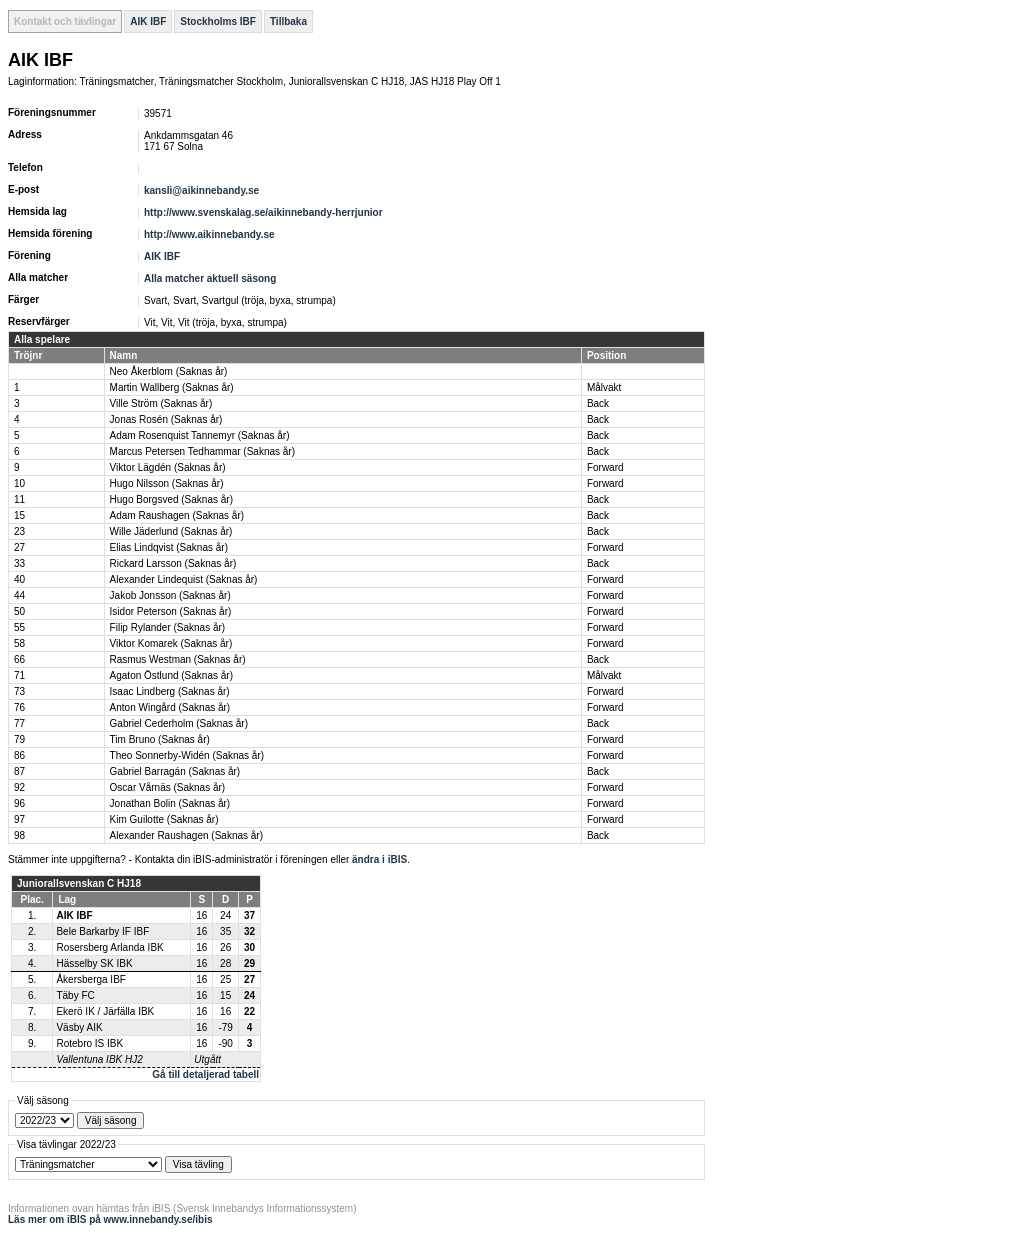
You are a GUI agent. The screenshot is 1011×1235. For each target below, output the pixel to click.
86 (19, 755)
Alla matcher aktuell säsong (210, 278)
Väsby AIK (79, 1027)
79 (19, 739)
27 (19, 547)
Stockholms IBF (218, 21)
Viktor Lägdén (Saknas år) (168, 467)
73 (19, 691)
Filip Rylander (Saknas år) (168, 627)
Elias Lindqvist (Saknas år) (169, 547)
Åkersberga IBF (90, 979)
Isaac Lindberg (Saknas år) (170, 691)
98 (19, 835)
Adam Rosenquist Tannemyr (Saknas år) (200, 435)
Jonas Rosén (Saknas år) (166, 419)
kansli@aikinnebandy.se (201, 190)
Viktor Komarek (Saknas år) (171, 643)
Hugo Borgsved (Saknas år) (171, 499)
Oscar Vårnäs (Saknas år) (168, 787)
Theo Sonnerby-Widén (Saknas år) (187, 755)
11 (19, 499)
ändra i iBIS (379, 859)
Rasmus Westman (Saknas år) (178, 659)
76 (19, 707)
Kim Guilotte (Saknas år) (164, 819)
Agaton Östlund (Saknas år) (171, 675)
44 (19, 595)
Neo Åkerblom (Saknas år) (169, 371)
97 (19, 819)
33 (19, 563)
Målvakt (604, 387)
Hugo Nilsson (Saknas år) (167, 483)
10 (19, 483)
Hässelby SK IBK (94, 963)
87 (19, 771)
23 (19, 531)
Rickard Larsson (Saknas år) (173, 563)
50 (19, 611)
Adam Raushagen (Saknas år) (177, 515)
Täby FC (75, 995)
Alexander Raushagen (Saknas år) (186, 835)
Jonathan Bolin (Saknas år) (170, 803)
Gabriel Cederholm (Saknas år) (179, 723)
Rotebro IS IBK (89, 1043)
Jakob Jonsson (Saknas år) (170, 595)
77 (19, 723)
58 (19, 643)
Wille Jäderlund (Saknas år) (171, 531)
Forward (605, 467)
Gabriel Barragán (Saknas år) (175, 771)
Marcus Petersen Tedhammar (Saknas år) (202, 451)
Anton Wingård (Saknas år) (170, 707)
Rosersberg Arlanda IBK (109, 947)
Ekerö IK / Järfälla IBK (105, 1011)
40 (19, 579)
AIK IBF (148, 21)
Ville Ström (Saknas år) (161, 403)
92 (19, 787)
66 (19, 659)
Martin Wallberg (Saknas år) (172, 387)
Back (598, 403)
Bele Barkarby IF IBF (102, 931)
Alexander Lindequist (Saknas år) (184, 579)
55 (19, 627)
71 (19, 675)
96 (19, 803)
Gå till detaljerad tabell (205, 1074)
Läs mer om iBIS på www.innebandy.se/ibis (110, 1219)
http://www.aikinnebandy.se (209, 234)
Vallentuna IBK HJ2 (99, 1059)
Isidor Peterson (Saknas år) (171, 611)
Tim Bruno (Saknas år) (160, 739)
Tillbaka (288, 21)
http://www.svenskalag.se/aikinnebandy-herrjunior (263, 212)
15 (19, 515)
